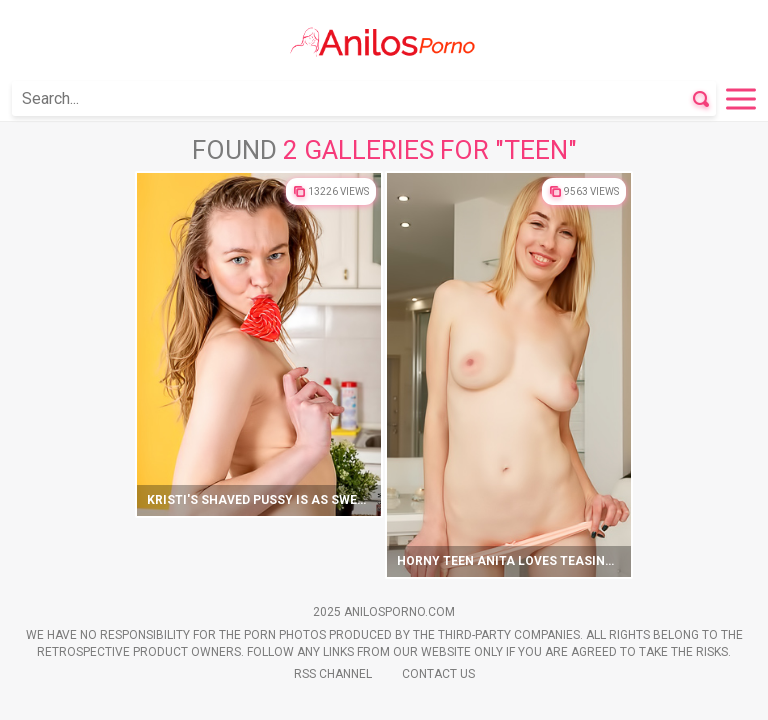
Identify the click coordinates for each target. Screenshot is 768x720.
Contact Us (438, 674)
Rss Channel (333, 674)
